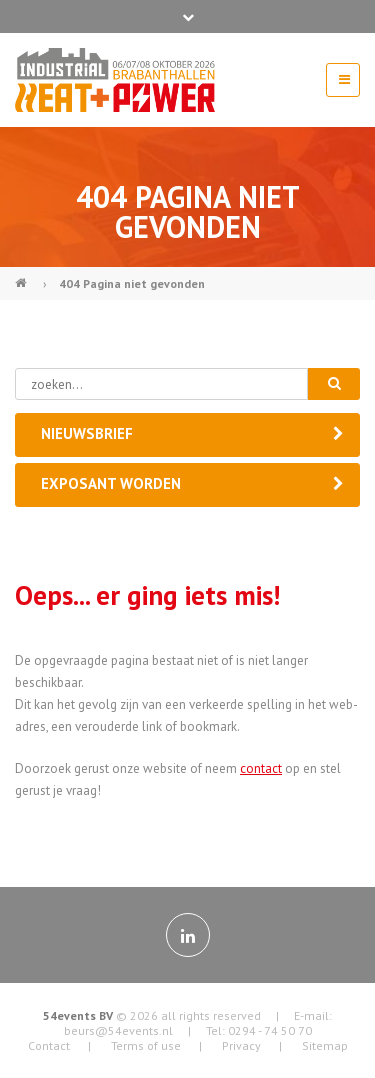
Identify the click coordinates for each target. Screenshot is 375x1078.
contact (261, 768)
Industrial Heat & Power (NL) (23, 275)
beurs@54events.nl (118, 1030)
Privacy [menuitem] (241, 1045)
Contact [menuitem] (49, 1045)
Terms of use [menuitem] (146, 1045)
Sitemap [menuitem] (325, 1045)
